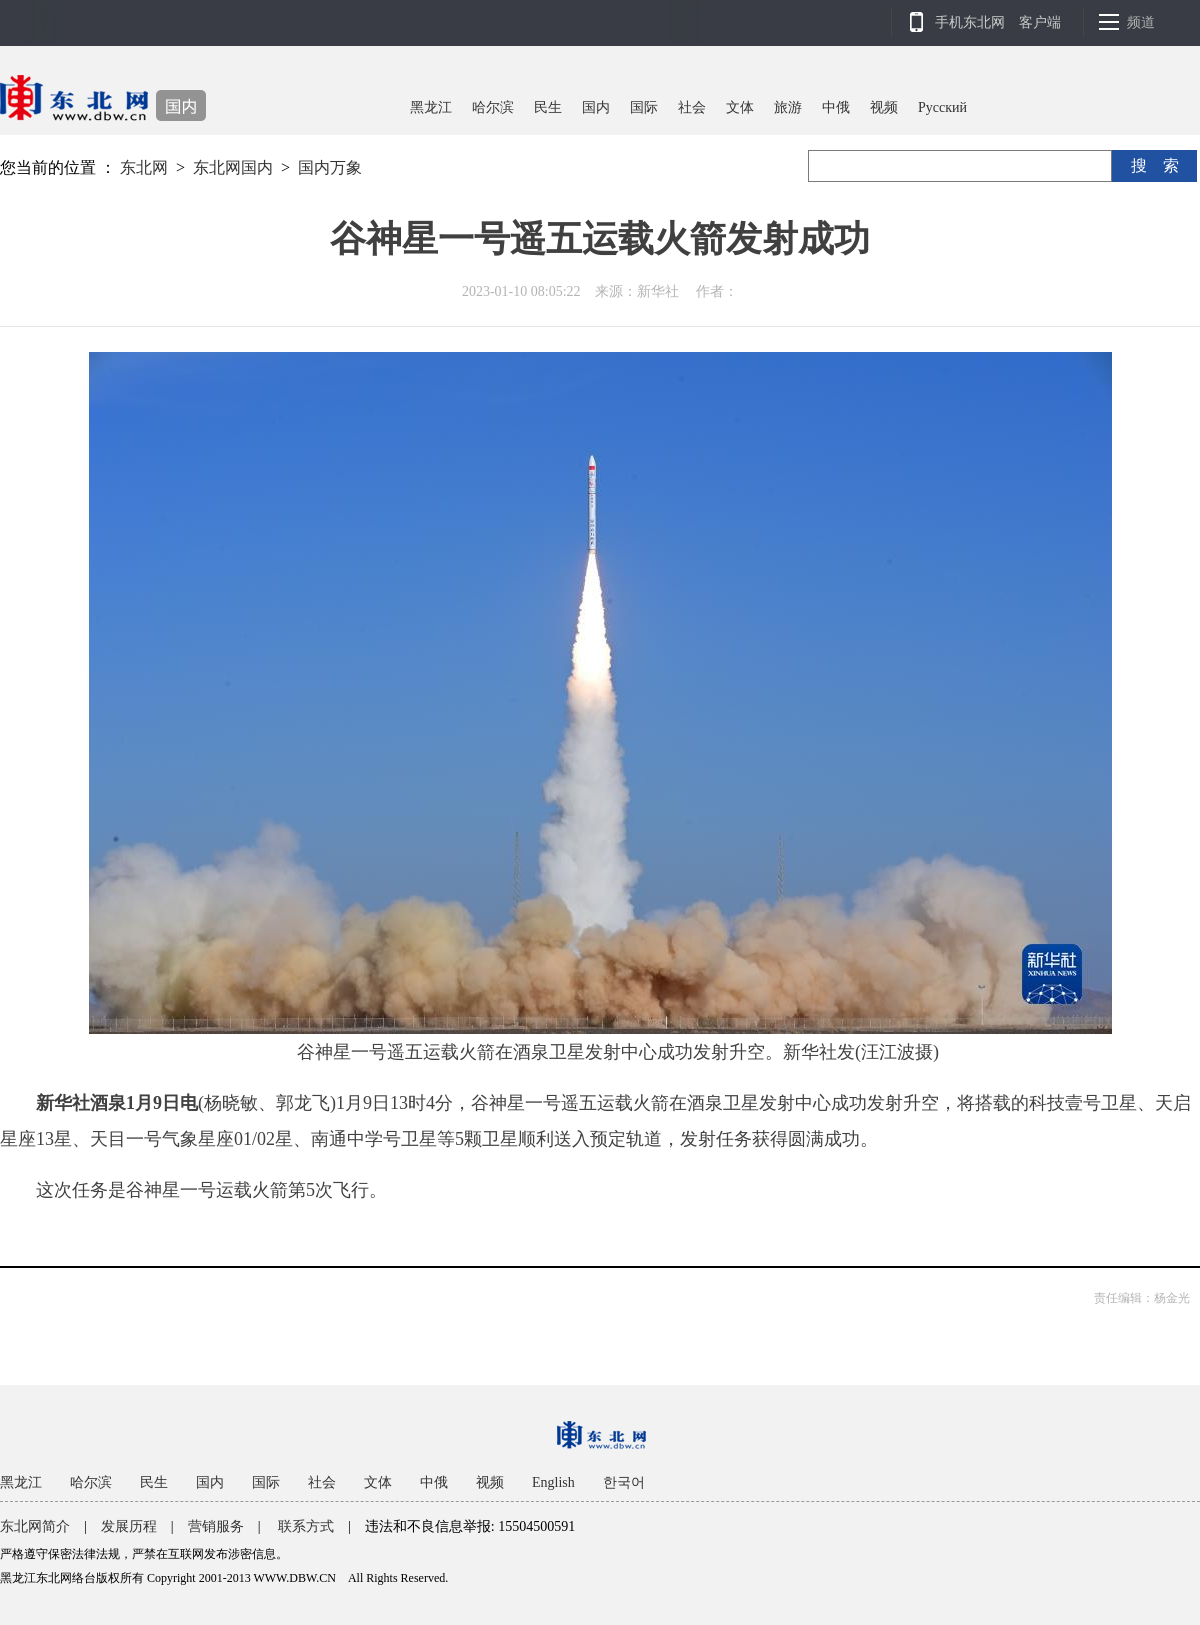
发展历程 (129, 1526)
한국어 (624, 1482)
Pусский (942, 107)
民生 (548, 107)
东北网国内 (233, 167)
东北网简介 (35, 1526)
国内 (596, 107)
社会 (692, 107)
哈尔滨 (493, 107)
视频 (884, 107)
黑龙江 (431, 107)
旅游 (788, 107)
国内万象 (330, 167)
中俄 (836, 107)
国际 (644, 107)
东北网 (144, 167)
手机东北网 (970, 22)
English (553, 1482)
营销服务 (216, 1526)
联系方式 (306, 1526)
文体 (740, 107)
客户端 (1040, 22)
